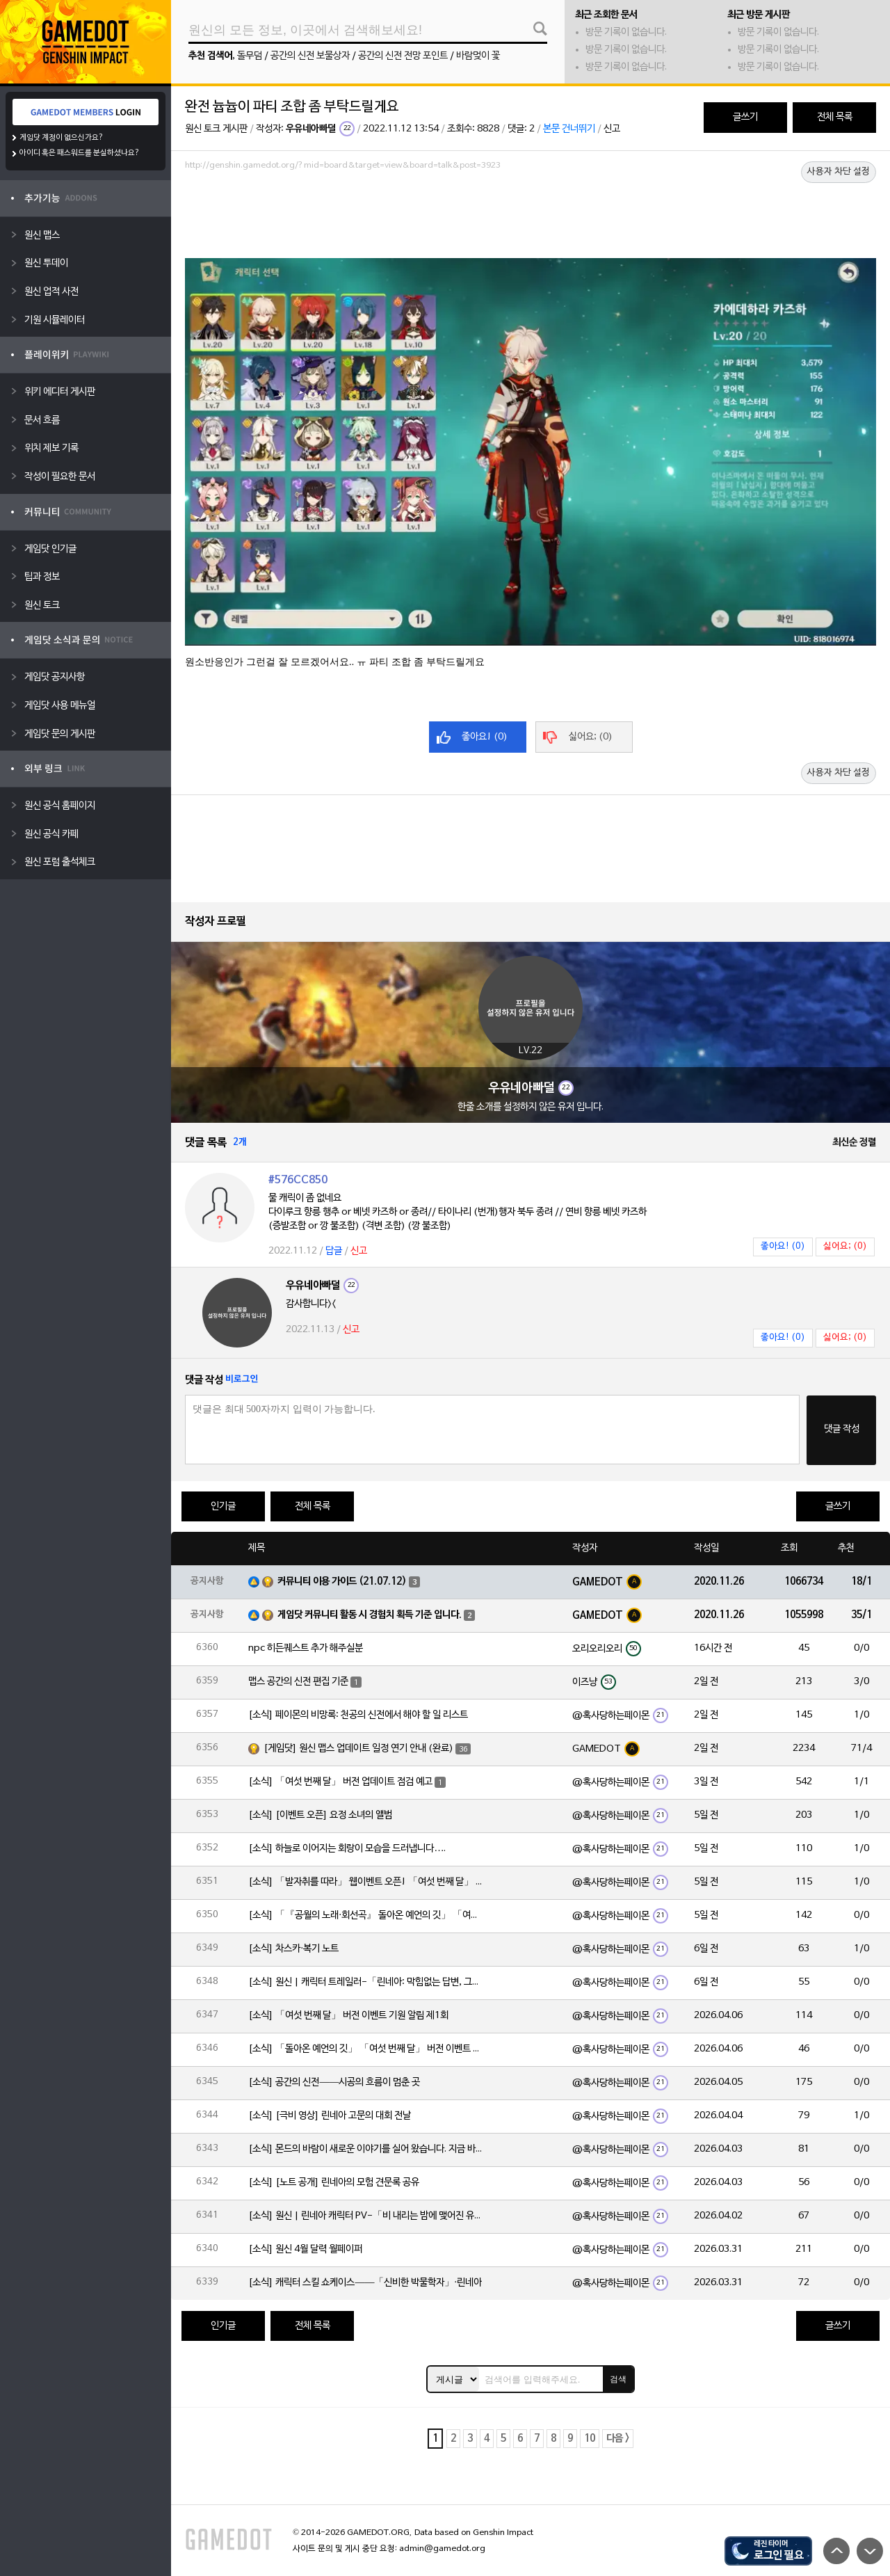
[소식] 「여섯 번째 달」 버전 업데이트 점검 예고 (340, 1782)
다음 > (617, 2438)
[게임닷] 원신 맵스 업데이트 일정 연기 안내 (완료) (358, 1748)
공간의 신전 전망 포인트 (403, 56)
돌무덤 (249, 56)
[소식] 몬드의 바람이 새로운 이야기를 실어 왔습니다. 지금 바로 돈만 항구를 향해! (366, 2149)
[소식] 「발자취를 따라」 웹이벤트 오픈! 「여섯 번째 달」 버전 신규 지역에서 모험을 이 (366, 1882)
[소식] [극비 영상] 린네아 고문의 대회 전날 (329, 2116)
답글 (333, 1251)
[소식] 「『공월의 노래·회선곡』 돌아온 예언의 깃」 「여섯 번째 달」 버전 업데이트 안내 (366, 1915)
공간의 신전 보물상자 (310, 56)
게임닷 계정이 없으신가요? (61, 138)
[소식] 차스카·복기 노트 (293, 1949)
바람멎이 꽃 (478, 56)
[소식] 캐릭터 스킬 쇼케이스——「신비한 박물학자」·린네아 (365, 2283)
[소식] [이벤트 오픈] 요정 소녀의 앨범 (320, 1815)
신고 (612, 129)
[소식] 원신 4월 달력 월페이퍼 (305, 2249)
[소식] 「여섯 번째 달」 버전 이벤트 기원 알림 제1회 (348, 2015)
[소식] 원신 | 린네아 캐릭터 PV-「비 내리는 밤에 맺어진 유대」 (366, 2216)
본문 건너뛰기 (569, 129)
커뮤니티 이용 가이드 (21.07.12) (342, 1581)
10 (589, 2438)
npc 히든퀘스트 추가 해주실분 (305, 1648)
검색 (618, 2379)
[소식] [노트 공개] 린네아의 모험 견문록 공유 (333, 2182)
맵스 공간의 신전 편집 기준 (298, 1682)
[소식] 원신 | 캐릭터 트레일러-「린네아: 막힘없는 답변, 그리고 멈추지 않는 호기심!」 (366, 1982)
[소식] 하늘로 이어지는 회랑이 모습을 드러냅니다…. (347, 1848)
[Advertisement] (530, 213)
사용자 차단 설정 (838, 172)
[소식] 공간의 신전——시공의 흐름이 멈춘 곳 (334, 2082)
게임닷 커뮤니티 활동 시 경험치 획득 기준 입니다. (369, 1615)
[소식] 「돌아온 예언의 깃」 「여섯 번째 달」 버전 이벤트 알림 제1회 (366, 2049)
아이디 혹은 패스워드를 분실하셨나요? (79, 153)
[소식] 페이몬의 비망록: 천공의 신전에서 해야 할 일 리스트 (358, 1715)
